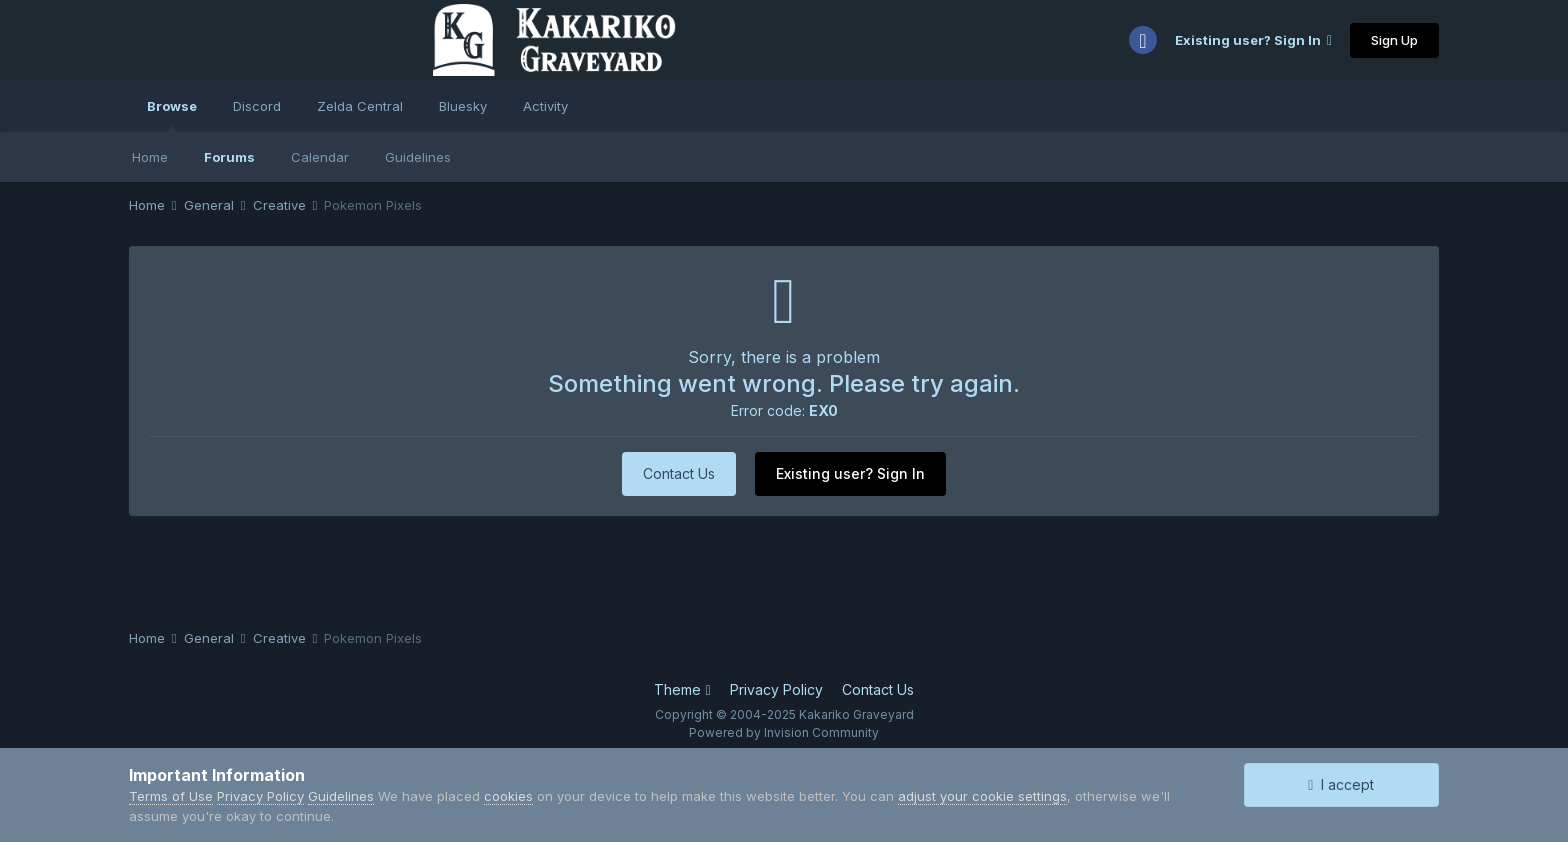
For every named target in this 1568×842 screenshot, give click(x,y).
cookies (508, 796)
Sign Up (1394, 40)
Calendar (320, 157)
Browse (172, 115)
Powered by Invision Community (784, 732)
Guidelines (418, 157)
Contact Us (679, 473)
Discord (257, 106)
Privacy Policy (776, 689)
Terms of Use (171, 796)
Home (150, 157)
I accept (1341, 784)
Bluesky (463, 106)
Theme (682, 689)
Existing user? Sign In (1253, 40)
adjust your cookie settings (982, 796)
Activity (545, 106)
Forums (229, 157)
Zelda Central (360, 106)
